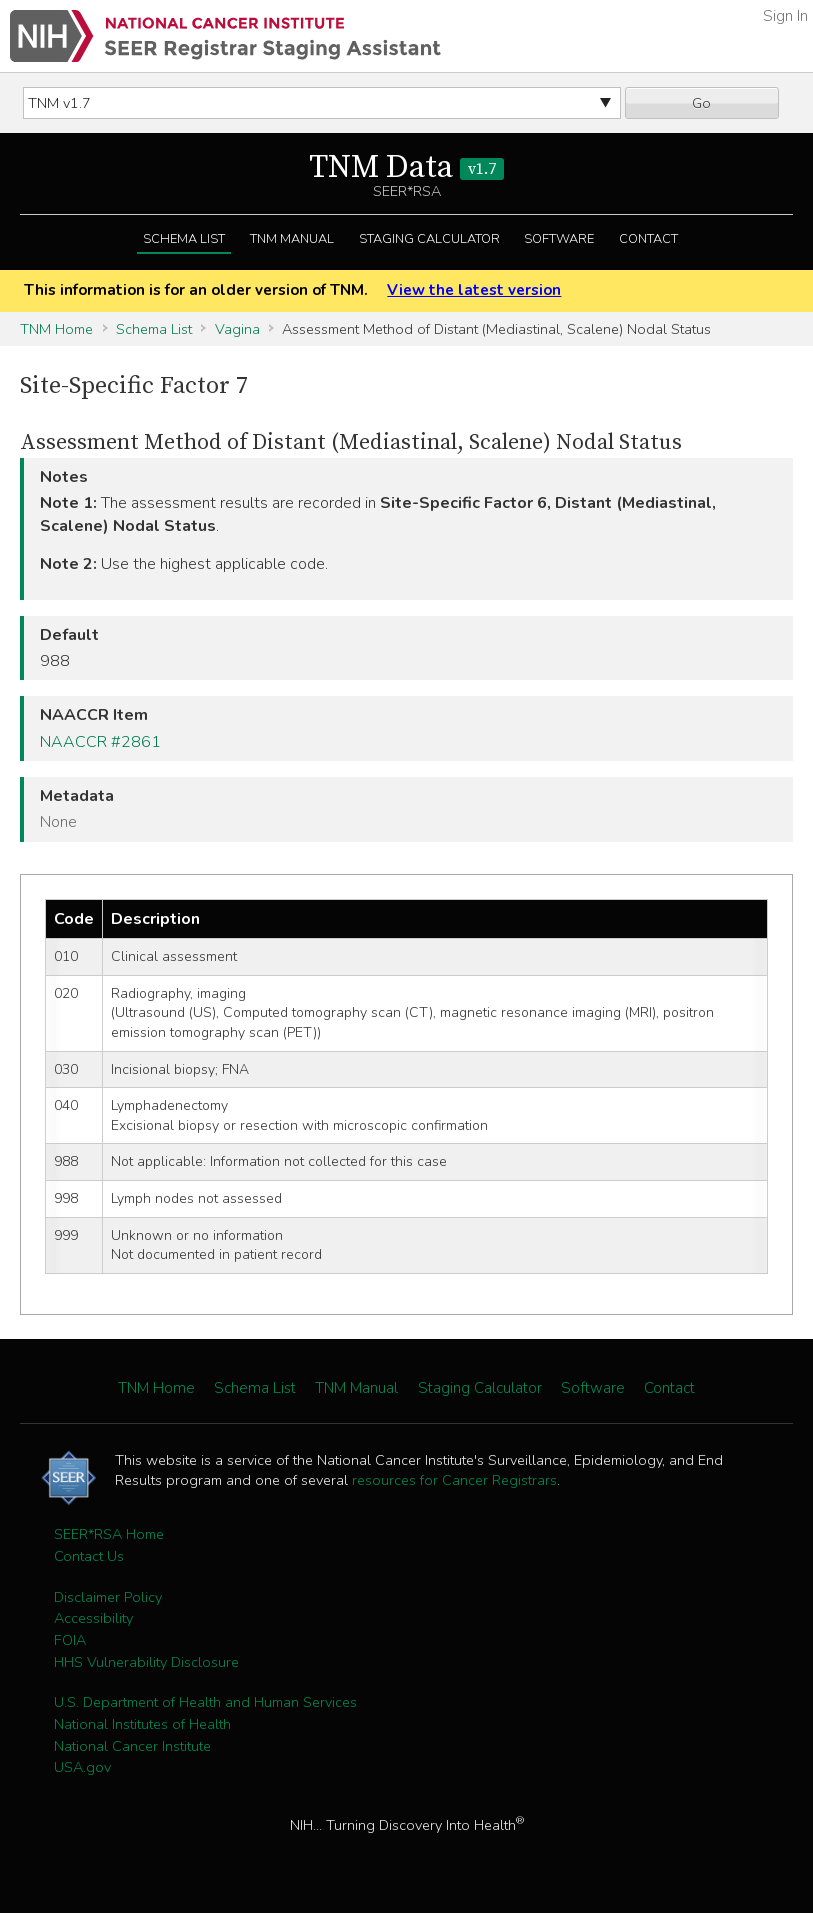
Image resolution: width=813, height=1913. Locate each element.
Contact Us (89, 1556)
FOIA (70, 1640)
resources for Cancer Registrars (454, 1480)
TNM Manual (292, 239)
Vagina (237, 329)
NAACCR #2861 (100, 742)
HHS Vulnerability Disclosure (146, 1662)
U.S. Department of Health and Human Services (205, 1702)
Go (701, 103)
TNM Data (406, 168)
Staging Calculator (429, 239)
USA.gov (82, 1767)
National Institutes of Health (142, 1724)
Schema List (184, 239)
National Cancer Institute (132, 1746)
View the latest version (474, 290)
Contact (648, 239)
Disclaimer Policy (108, 1597)
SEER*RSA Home (109, 1534)
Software (559, 239)
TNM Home (56, 329)
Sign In (785, 16)
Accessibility (93, 1618)
